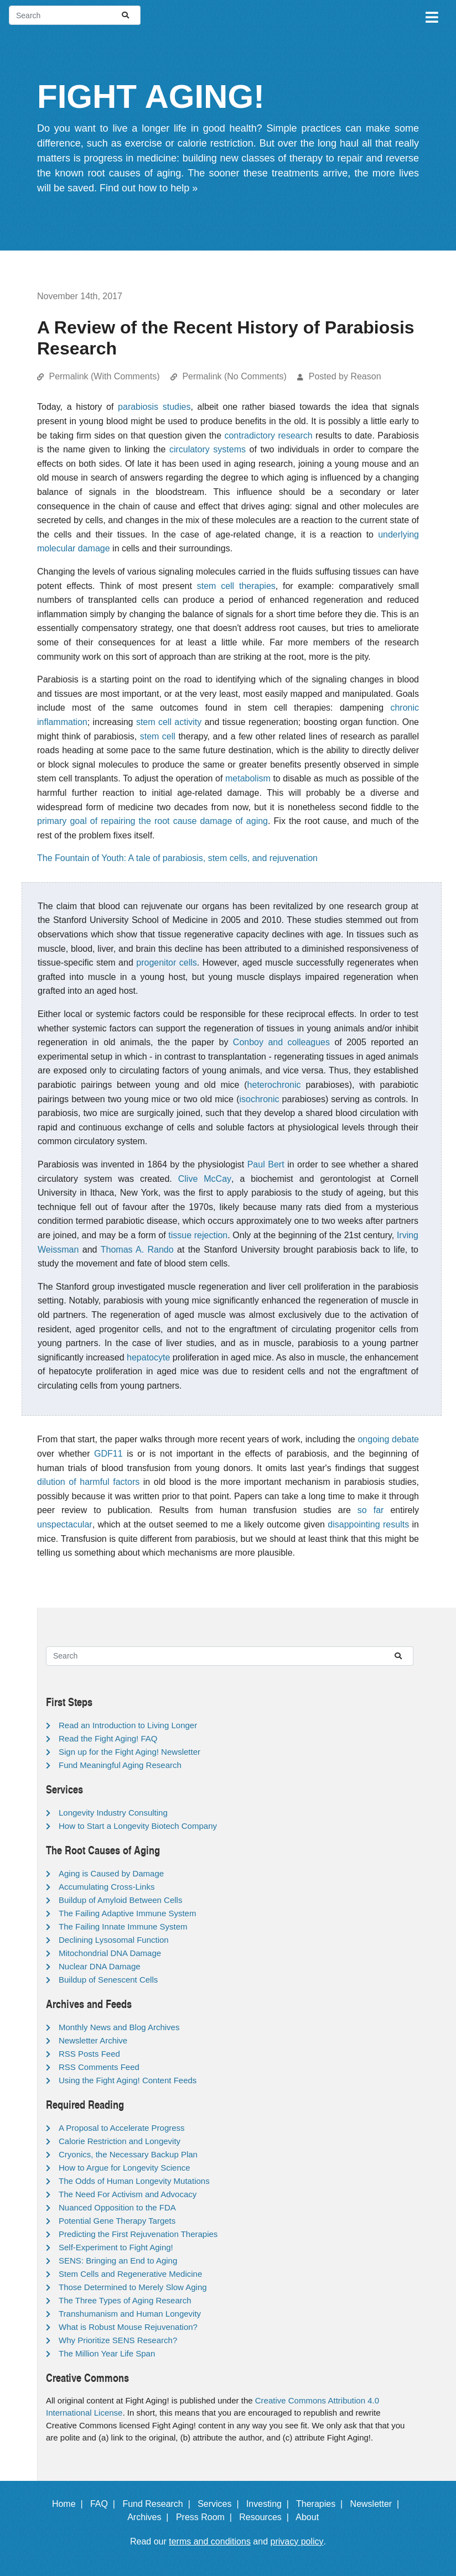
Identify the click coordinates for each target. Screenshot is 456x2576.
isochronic (259, 1099)
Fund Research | (158, 2504)
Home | (70, 2504)
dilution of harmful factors (88, 1482)
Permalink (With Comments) (104, 376)
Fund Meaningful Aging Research (120, 1765)
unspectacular (64, 1524)
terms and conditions (210, 2541)
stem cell (157, 736)
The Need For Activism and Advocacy (127, 2194)
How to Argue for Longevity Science (124, 2167)
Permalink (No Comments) (234, 376)
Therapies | (322, 2504)
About (312, 2517)
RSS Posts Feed (89, 2053)
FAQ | (105, 2504)
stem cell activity (168, 722)
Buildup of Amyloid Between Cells (120, 1900)
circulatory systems (207, 449)
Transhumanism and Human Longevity (130, 2313)
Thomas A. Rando (137, 1249)
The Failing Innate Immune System (123, 1926)
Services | (220, 2504)
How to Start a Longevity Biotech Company (138, 1826)
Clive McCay (204, 1178)
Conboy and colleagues (281, 1042)
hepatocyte (148, 1357)
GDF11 (108, 1453)
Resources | (266, 2517)
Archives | (150, 2517)
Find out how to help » (149, 188)
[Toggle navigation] (431, 15)
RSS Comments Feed (99, 2067)
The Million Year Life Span (107, 2353)
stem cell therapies (236, 586)
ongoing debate (388, 1439)
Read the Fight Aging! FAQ (108, 1738)
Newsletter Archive (93, 2040)
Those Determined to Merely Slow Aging (133, 2287)
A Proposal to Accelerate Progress (122, 2127)
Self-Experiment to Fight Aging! (116, 2247)
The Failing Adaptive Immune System (127, 1913)
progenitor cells (166, 962)
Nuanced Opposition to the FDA (117, 2207)
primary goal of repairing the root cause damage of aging (152, 821)
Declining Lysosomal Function (114, 1939)
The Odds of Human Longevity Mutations (134, 2181)
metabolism (248, 778)
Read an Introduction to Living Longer (128, 1725)
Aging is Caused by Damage (111, 1873)
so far (370, 1510)
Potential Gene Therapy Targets (117, 2220)
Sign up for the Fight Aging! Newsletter (129, 1751)
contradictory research (268, 435)
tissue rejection (197, 1235)
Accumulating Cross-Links (106, 1886)
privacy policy (297, 2541)
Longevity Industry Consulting (113, 1812)
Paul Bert (265, 1164)
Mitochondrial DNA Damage (110, 1953)
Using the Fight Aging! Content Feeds (127, 2080)
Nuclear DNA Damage (100, 1966)
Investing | (270, 2504)
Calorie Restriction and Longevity (119, 2141)
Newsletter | (377, 2504)
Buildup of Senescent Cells (108, 1979)
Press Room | (206, 2517)
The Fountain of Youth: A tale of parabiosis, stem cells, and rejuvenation (177, 858)
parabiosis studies (154, 406)
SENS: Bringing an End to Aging (118, 2260)
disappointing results (368, 1524)
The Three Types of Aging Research (125, 2300)
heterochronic (274, 1084)
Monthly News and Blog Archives (119, 2027)
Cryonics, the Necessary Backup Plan (128, 2154)
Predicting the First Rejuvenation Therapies (138, 2234)
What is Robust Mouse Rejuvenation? (128, 2327)
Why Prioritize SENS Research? (118, 2340)
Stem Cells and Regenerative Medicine (130, 2273)
